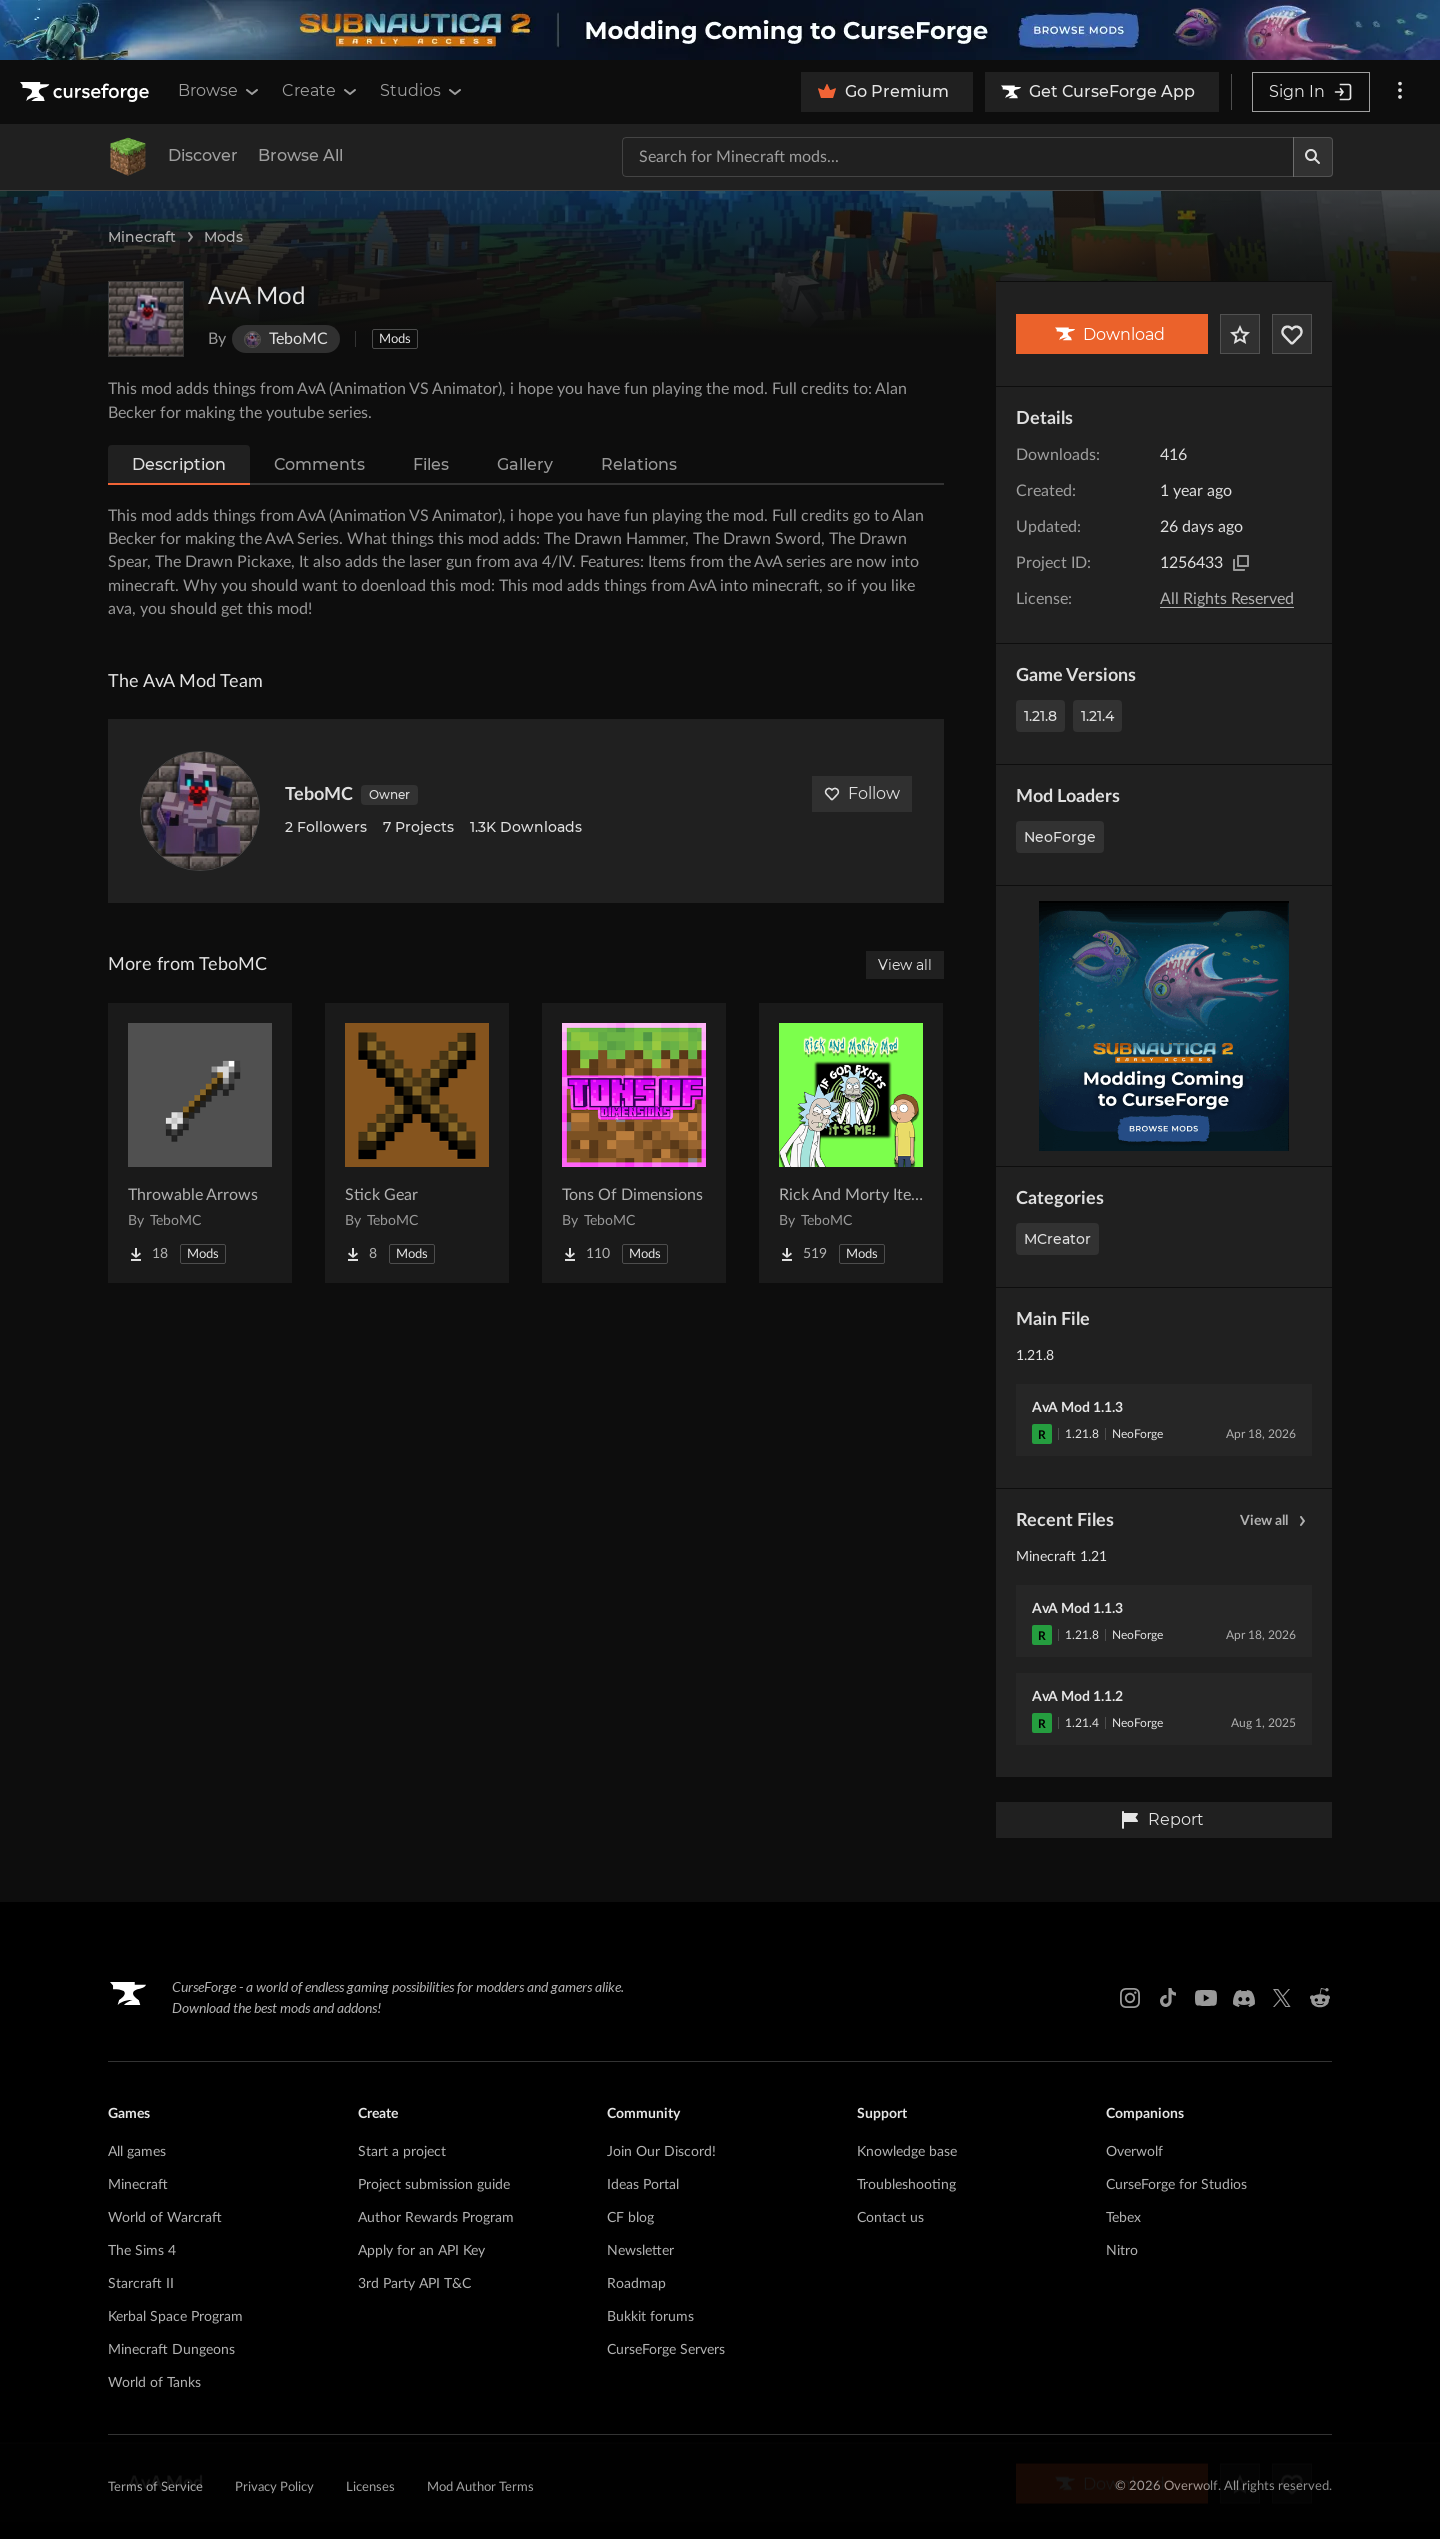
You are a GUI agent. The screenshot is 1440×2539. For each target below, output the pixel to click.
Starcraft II (141, 2284)
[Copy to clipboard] (1241, 563)
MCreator (1057, 1239)
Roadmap (636, 2284)
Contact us (890, 2218)
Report (1162, 1820)
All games (137, 2152)
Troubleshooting (906, 2185)
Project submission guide (434, 2185)
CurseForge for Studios (1176, 2185)
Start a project (402, 2152)
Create (321, 91)
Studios (422, 91)
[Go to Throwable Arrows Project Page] (200, 1143)
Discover (203, 155)
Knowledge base (907, 2152)
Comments (319, 464)
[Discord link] (1244, 1998)
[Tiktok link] (1168, 1998)
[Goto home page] (87, 92)
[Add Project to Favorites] (1240, 334)
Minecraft (142, 237)
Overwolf (1134, 2152)
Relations (639, 464)
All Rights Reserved (1227, 599)
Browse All (300, 155)
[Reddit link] (1320, 1998)
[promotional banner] (720, 30)
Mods (223, 237)
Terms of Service (155, 2487)
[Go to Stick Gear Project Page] (417, 1143)
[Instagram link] (1130, 1998)
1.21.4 (1097, 716)
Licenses (370, 2487)
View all (1276, 1521)
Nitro (1122, 2251)
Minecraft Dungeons (171, 2350)
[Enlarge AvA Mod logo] (146, 319)
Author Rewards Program (436, 2218)
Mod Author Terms (480, 2487)
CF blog (630, 2218)
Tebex (1123, 2218)
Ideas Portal (643, 2185)
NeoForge (1060, 837)
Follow (862, 793)
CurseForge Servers (666, 2350)
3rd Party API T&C (414, 2284)
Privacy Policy (274, 2487)
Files (431, 464)
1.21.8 (1040, 716)
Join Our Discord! (661, 2152)
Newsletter (640, 2251)
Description (179, 464)
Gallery (525, 464)
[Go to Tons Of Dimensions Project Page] (634, 1143)
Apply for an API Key (421, 2251)
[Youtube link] (1206, 1998)
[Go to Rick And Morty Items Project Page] (851, 1143)
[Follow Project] (1292, 334)
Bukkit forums (650, 2317)
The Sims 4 (142, 2251)
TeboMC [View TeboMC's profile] (319, 795)
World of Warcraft (165, 2218)
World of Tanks (154, 2383)
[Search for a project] (958, 157)
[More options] (1400, 92)
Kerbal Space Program (175, 2317)
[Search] (1313, 157)
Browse (220, 91)
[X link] (1282, 1998)
